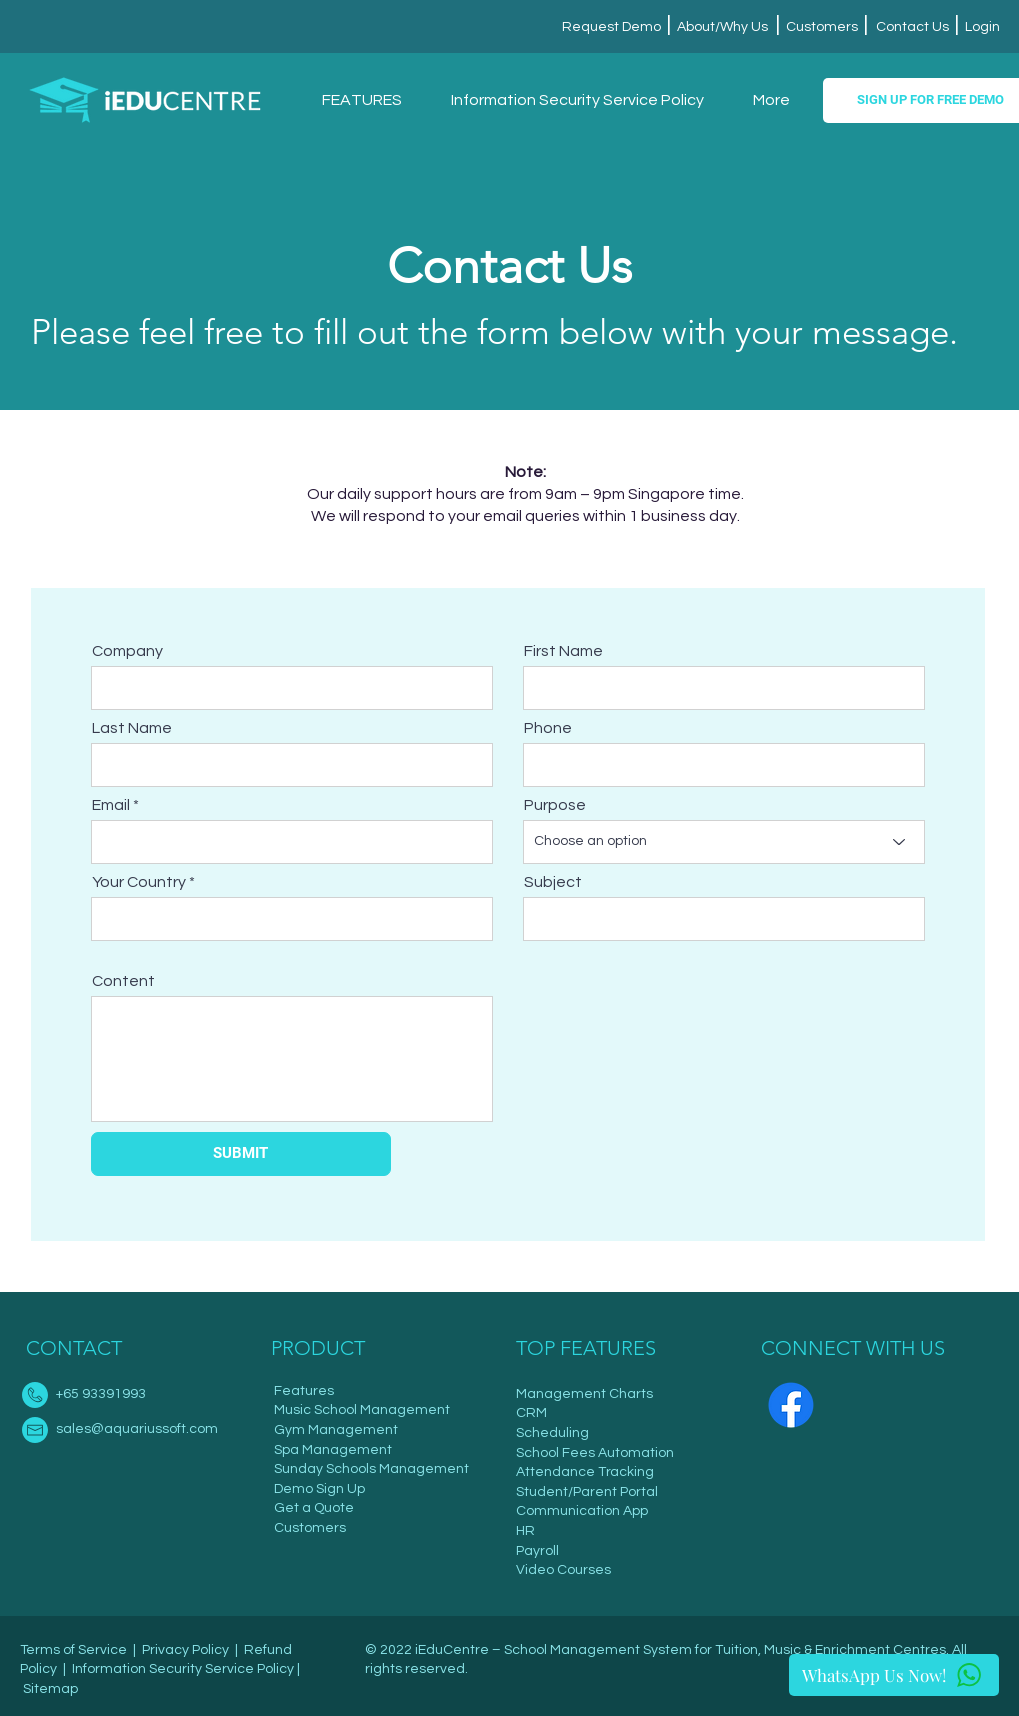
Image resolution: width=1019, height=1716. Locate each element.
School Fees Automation (595, 1453)
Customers (822, 27)
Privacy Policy (185, 1650)
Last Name (132, 728)
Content (123, 981)
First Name (563, 651)
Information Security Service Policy (183, 1669)
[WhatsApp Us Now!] (894, 1675)
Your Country (139, 882)
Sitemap (50, 1689)
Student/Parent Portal (587, 1492)
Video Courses (563, 1570)
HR (525, 1531)
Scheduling (552, 1433)
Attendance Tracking (585, 1472)
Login (981, 27)
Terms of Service (73, 1650)
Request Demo (613, 27)
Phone (548, 728)
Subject (553, 882)
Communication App (582, 1511)
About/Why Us (721, 27)
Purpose (555, 805)
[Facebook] (791, 1405)
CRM (531, 1413)
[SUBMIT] (241, 1154)
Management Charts (584, 1394)
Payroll (537, 1551)
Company (127, 651)
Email (111, 805)
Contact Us (912, 27)
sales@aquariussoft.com (137, 1429)
